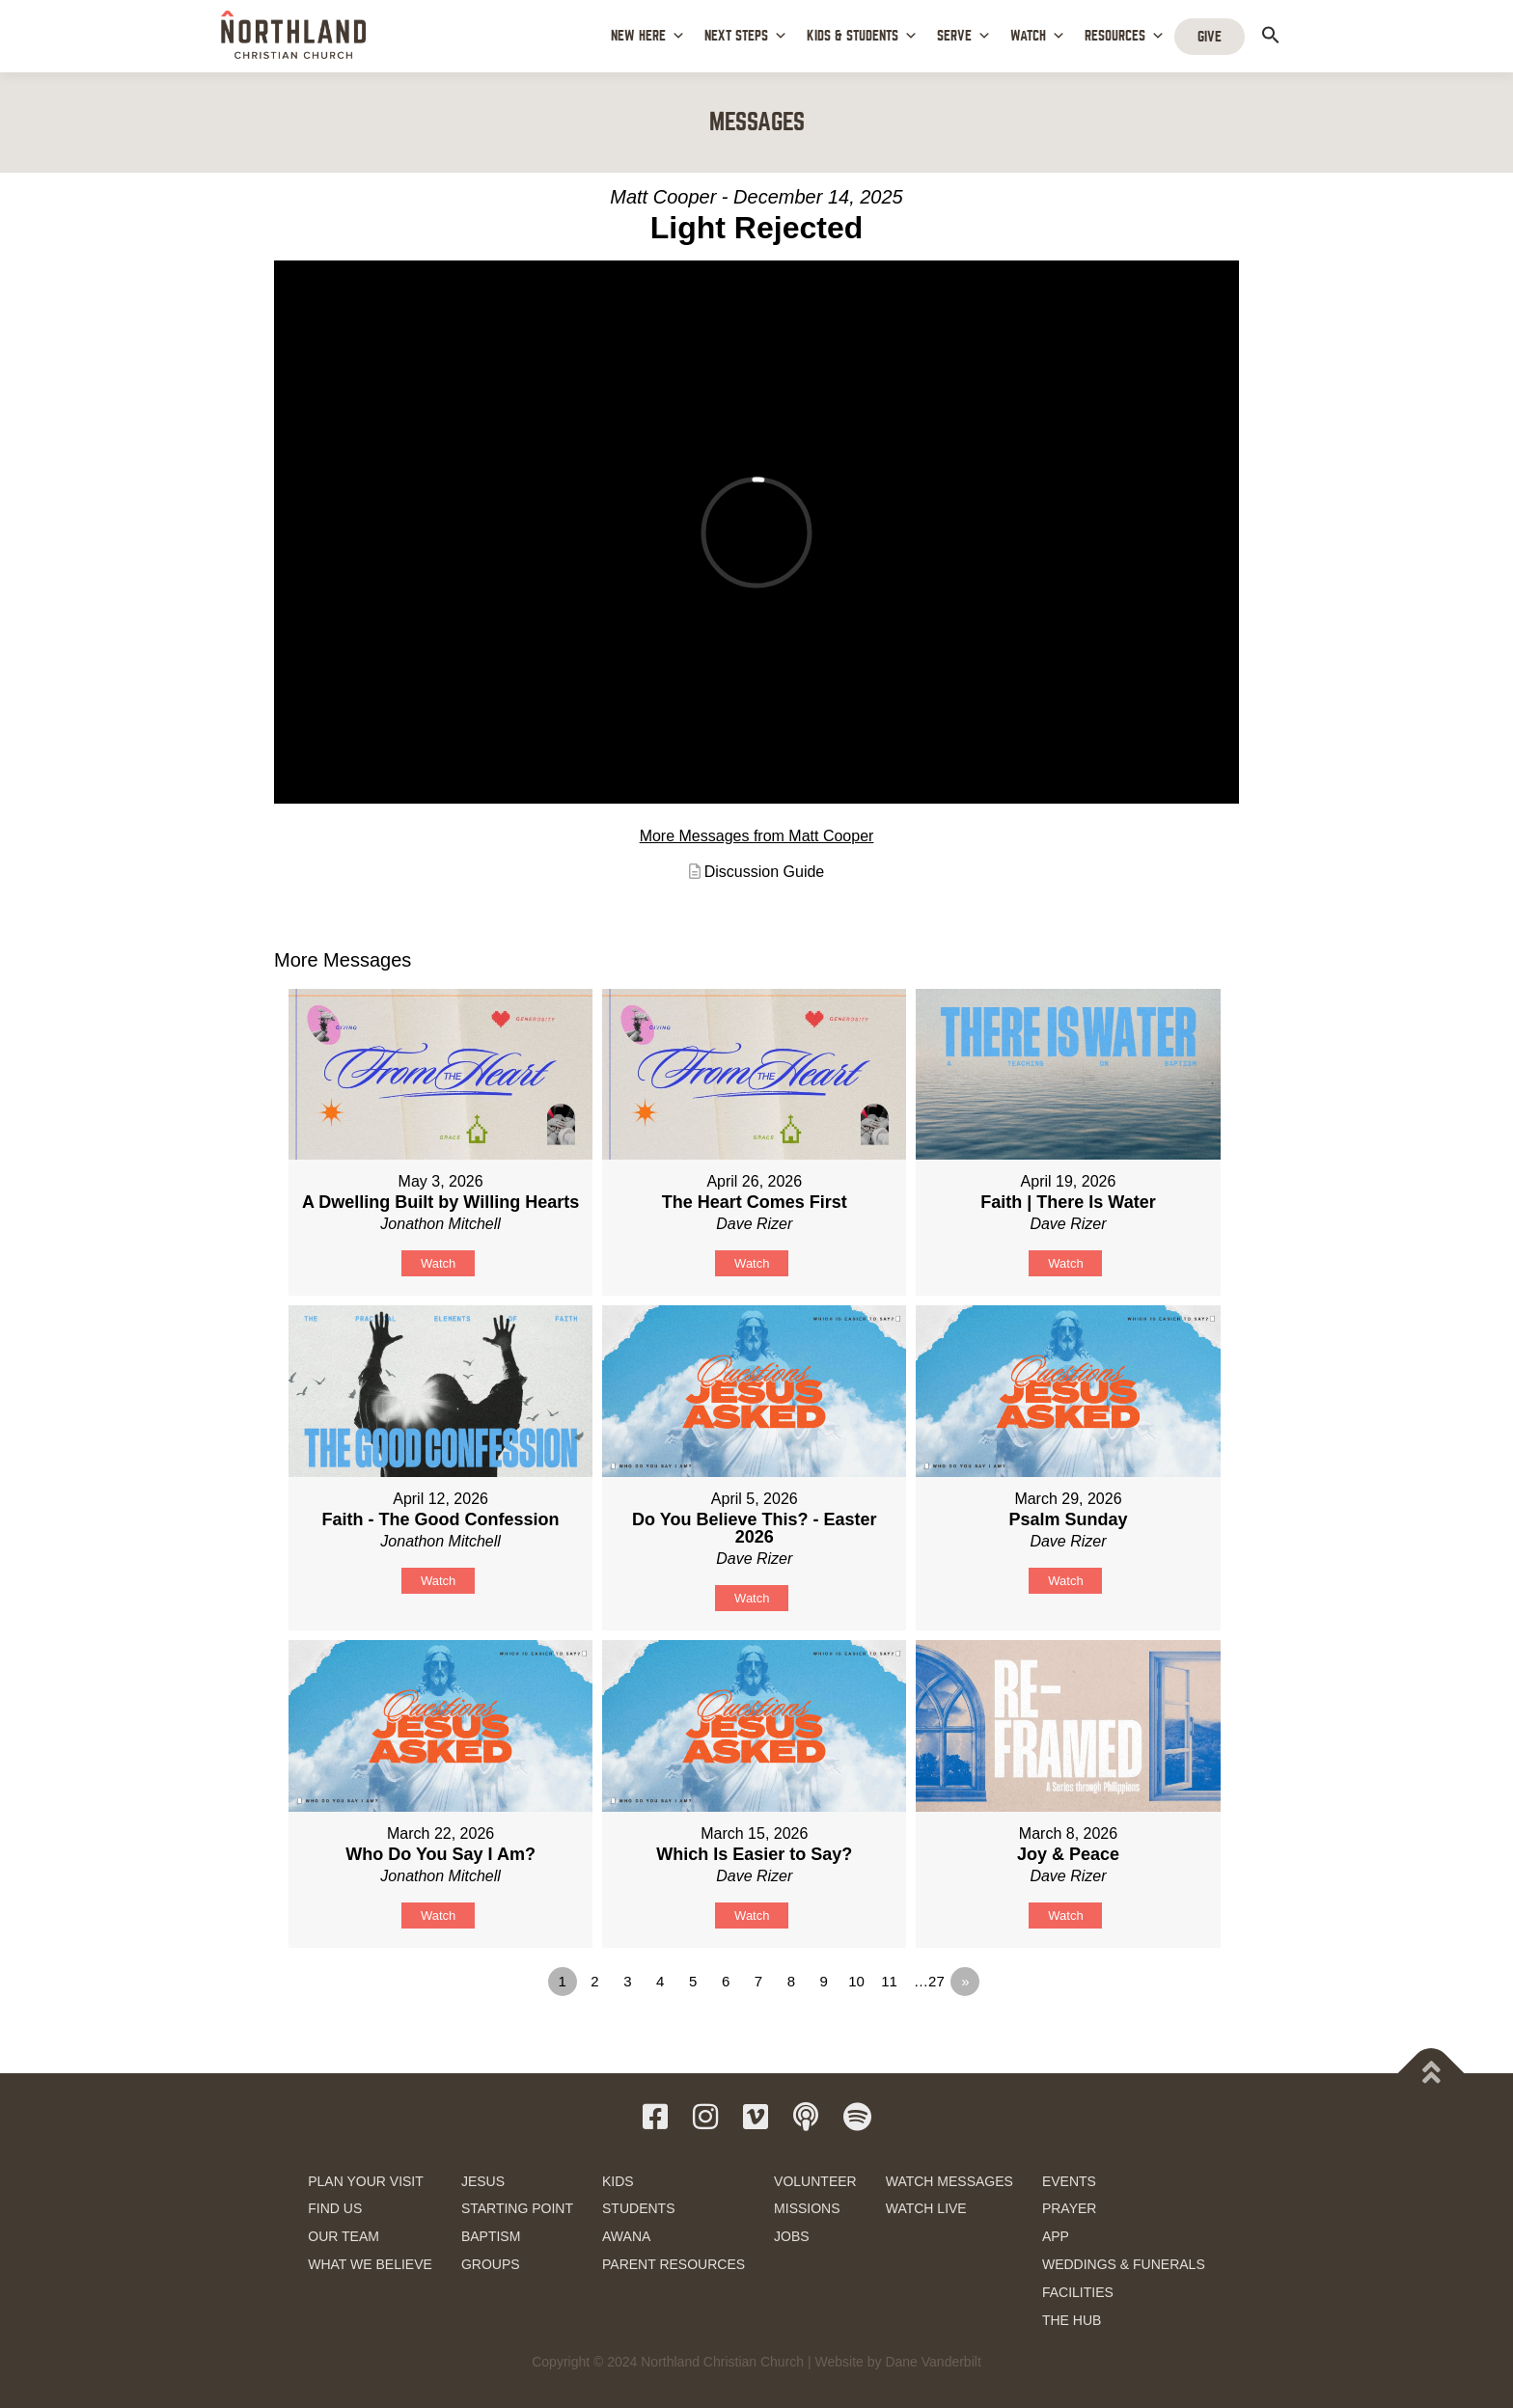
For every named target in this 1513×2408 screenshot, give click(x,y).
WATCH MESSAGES (949, 2181)
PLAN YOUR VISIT (366, 2181)
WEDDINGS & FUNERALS (1123, 2264)
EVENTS (1069, 2181)
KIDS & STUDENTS (862, 36)
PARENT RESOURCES (673, 2264)
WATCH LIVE (926, 2208)
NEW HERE (648, 36)
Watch (438, 1263)
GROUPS (490, 2264)
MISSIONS (806, 2208)
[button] (1270, 34)
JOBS (792, 2236)
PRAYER (1069, 2208)
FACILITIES (1078, 2292)
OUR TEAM (343, 2236)
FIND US (335, 2208)
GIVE (1209, 36)
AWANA (626, 2236)
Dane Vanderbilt (932, 2361)
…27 (929, 1981)
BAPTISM (490, 2236)
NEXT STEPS (745, 36)
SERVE (964, 36)
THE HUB (1071, 2320)
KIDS (618, 2181)
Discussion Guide (764, 871)
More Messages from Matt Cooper (757, 836)
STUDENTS (638, 2208)
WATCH (1037, 36)
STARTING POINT (517, 2208)
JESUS (483, 2181)
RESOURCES (1125, 36)
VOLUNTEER (815, 2181)
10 (856, 1981)
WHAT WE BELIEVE (370, 2264)
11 (889, 1981)
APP (1055, 2236)
